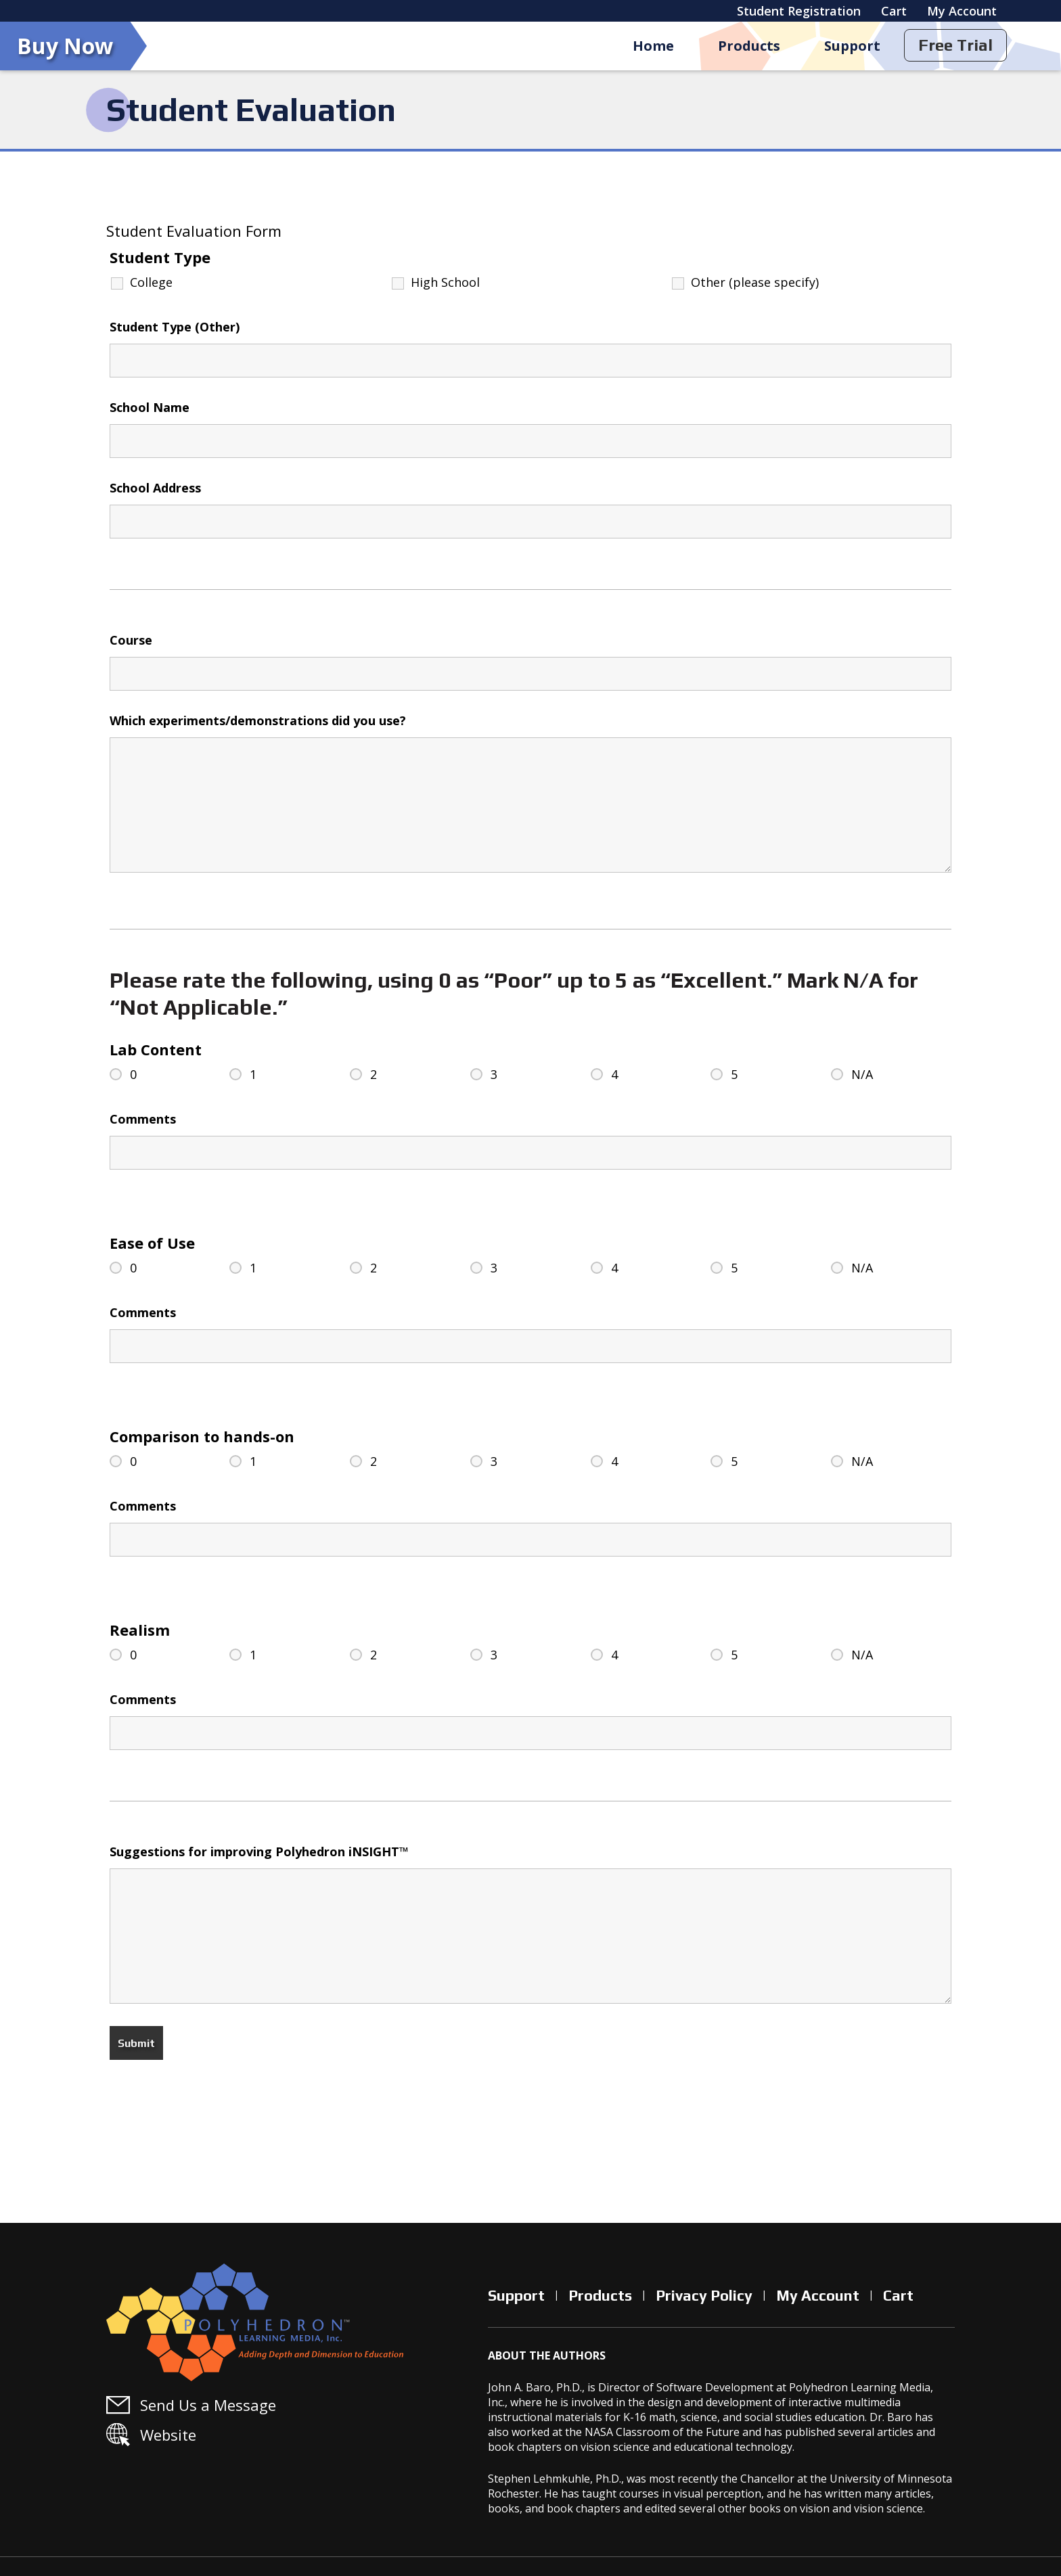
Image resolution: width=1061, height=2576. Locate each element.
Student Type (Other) (175, 327)
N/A (862, 1074)
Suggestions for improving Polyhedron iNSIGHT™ (259, 1851)
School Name (149, 407)
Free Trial (955, 45)
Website (168, 2434)
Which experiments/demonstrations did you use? (258, 720)
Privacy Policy (704, 2295)
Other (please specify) (755, 282)
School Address (155, 488)
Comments (143, 1119)
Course (131, 640)
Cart (894, 11)
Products (748, 46)
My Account (962, 11)
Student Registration (799, 11)
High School (445, 282)
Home (651, 46)
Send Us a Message (208, 2405)
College (151, 282)
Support (851, 46)
